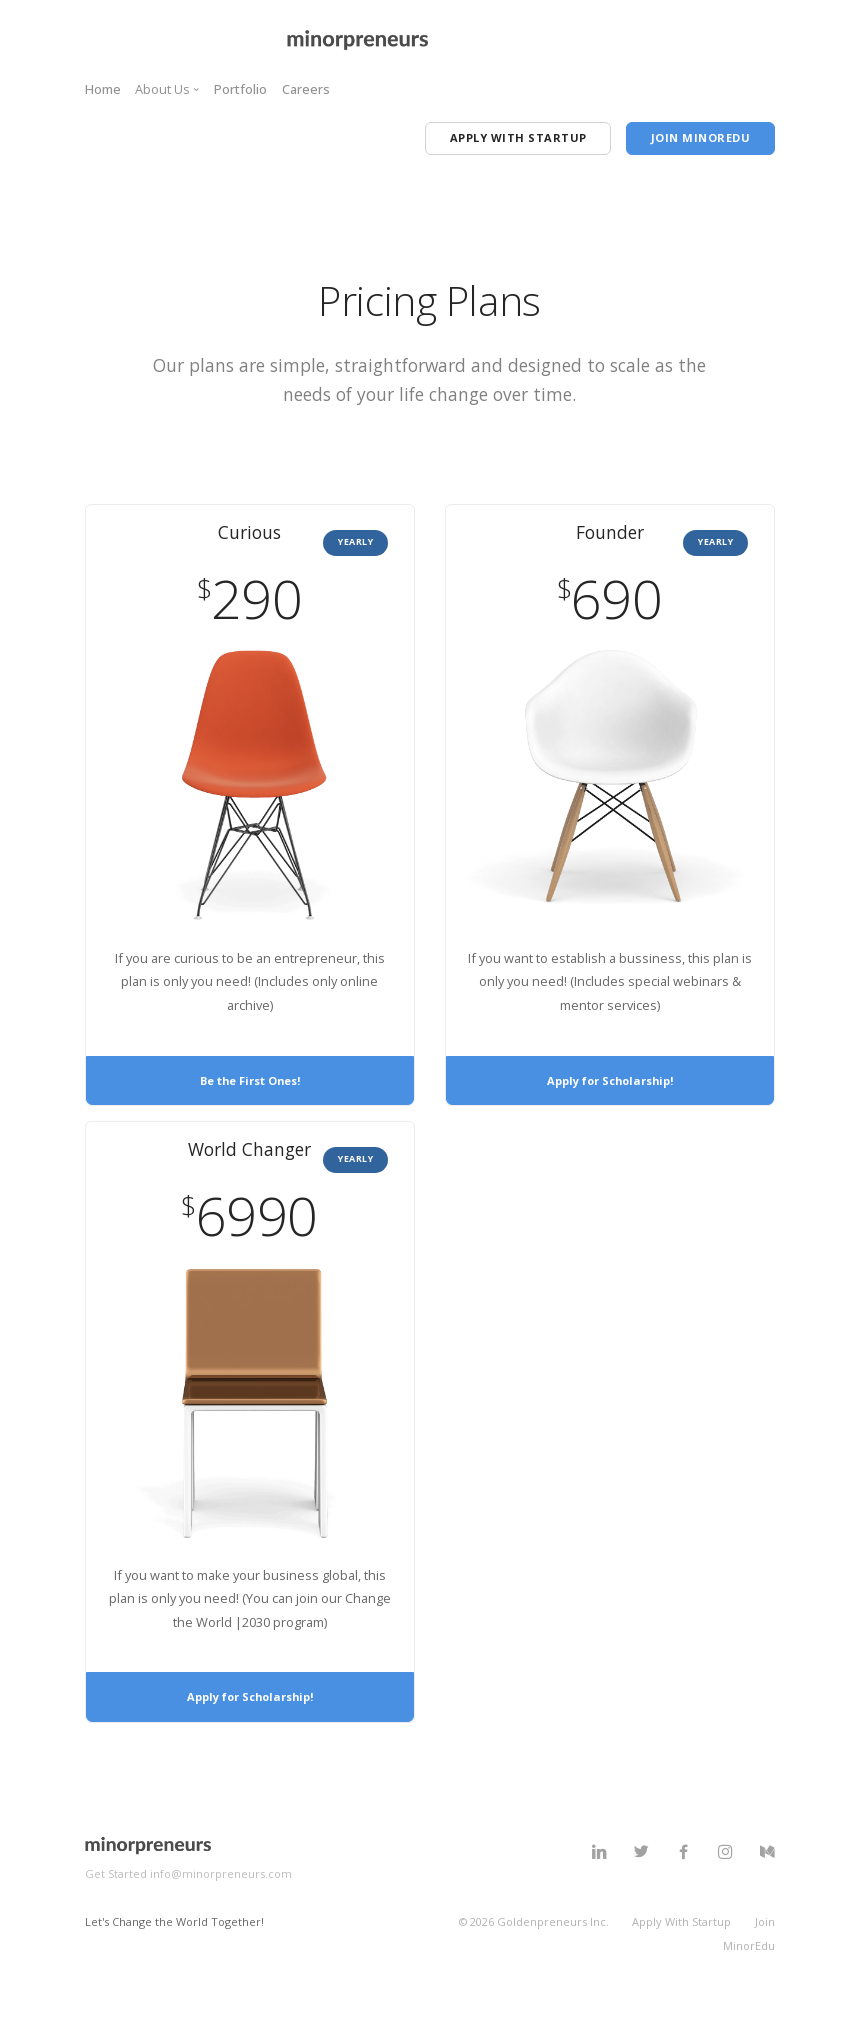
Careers (306, 89)
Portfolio (240, 89)
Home (103, 89)
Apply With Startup (681, 1952)
